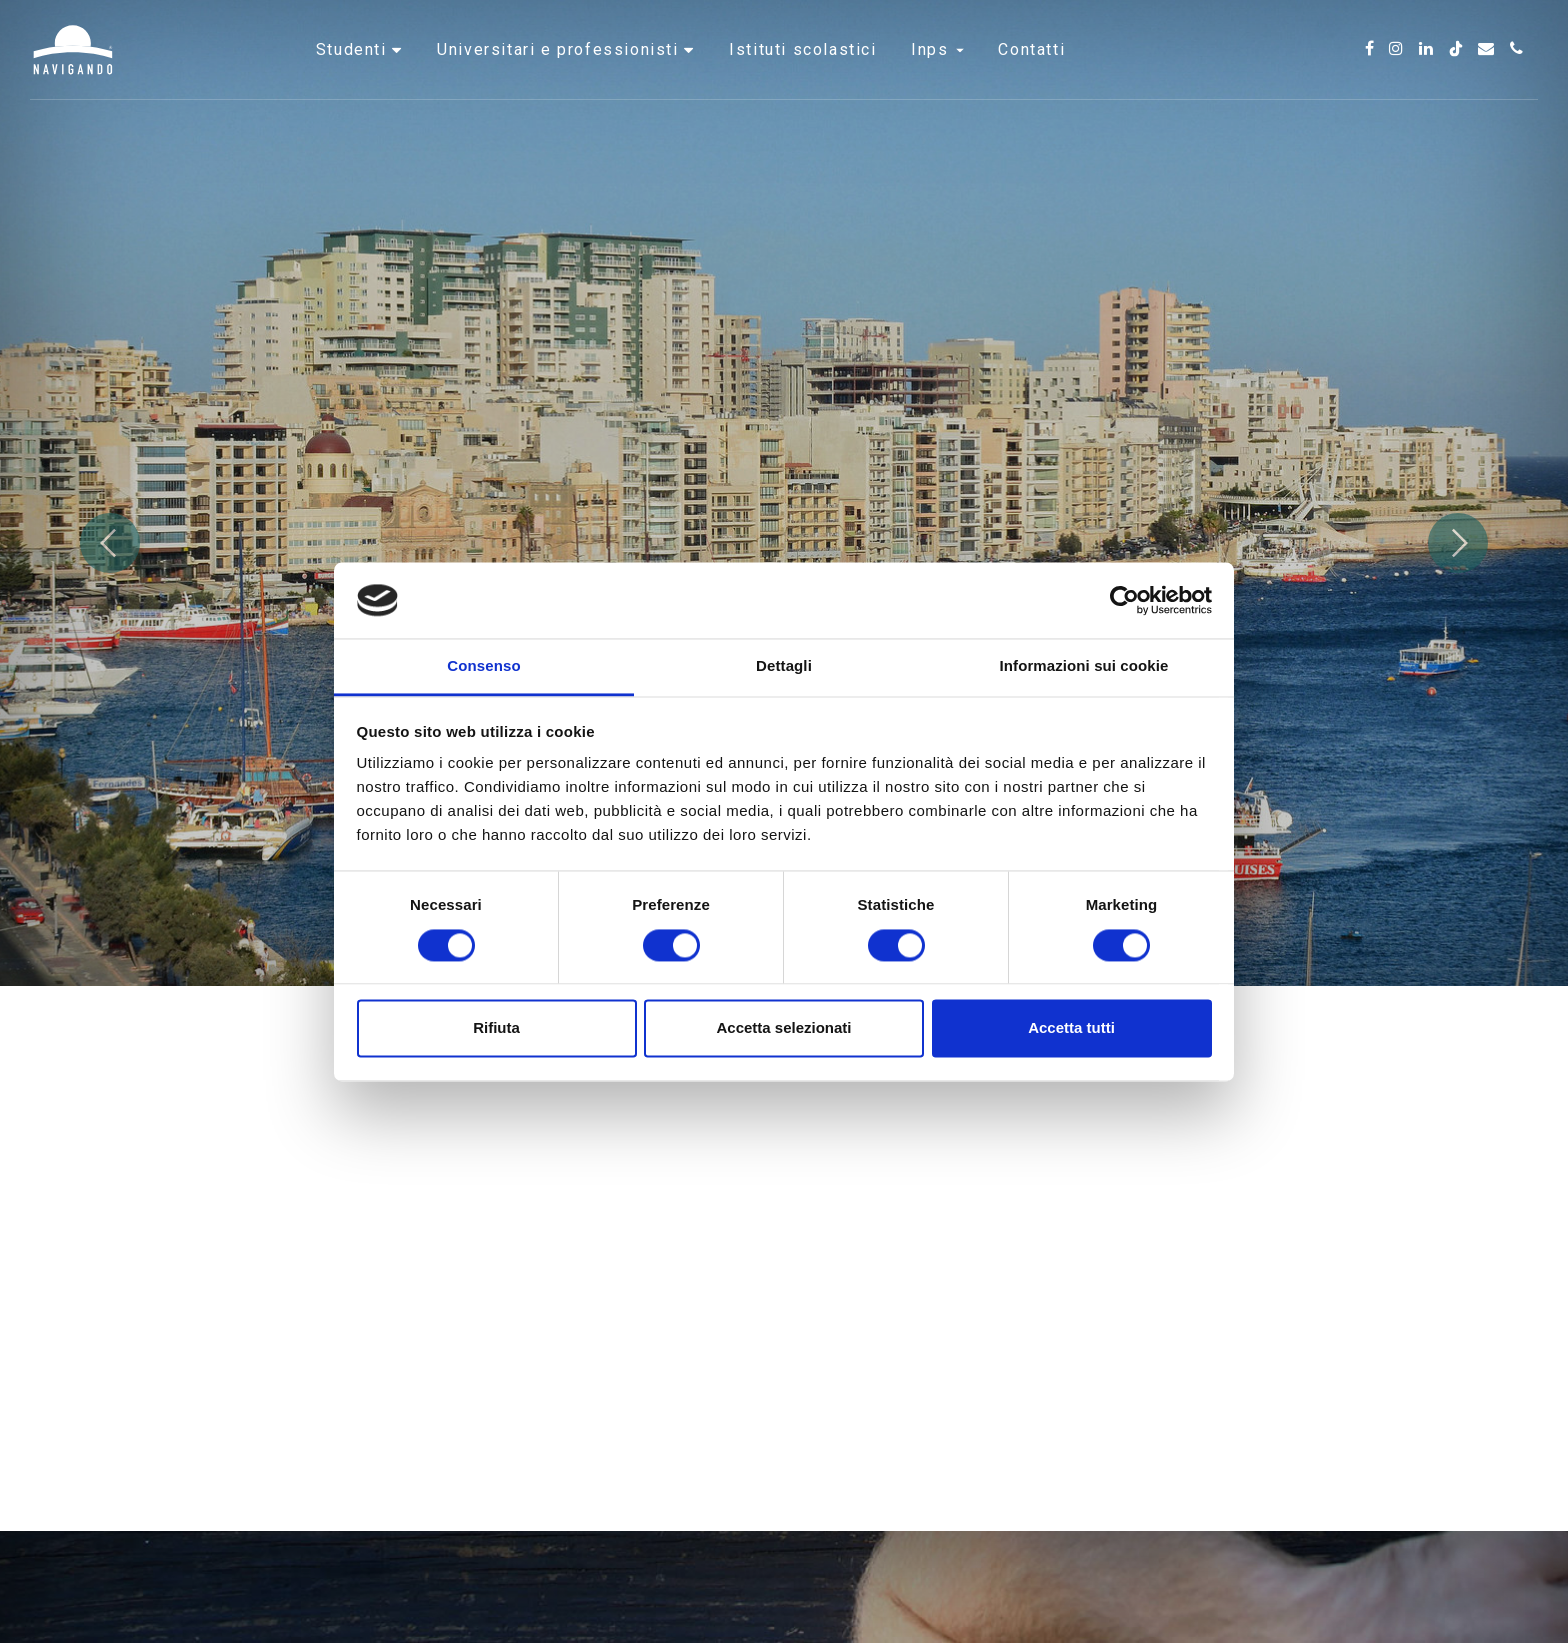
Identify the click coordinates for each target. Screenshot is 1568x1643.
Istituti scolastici (802, 74)
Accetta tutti (1071, 1028)
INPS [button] (937, 74)
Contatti (1031, 74)
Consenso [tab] (483, 666)
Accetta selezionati (783, 1028)
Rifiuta (496, 1028)
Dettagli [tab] (784, 666)
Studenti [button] (354, 74)
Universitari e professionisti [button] (560, 74)
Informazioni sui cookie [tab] (1084, 666)
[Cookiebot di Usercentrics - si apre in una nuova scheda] (1124, 600)
